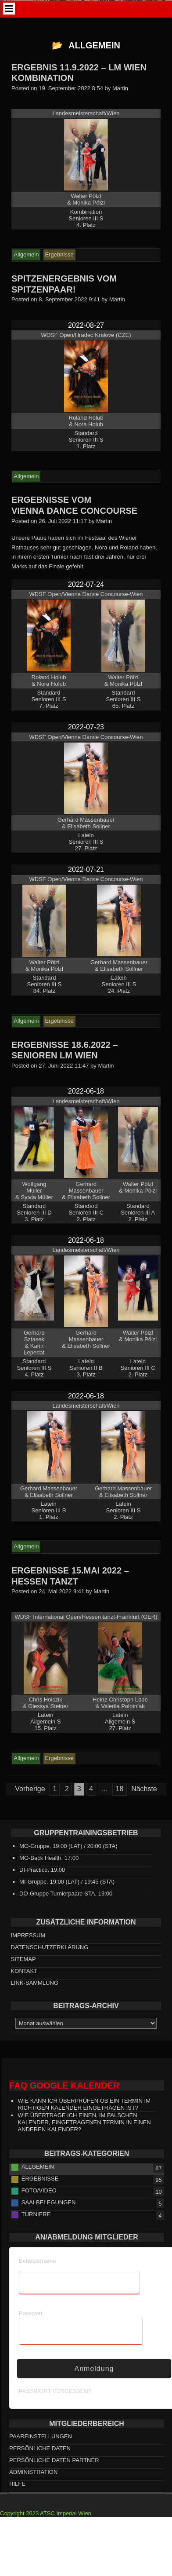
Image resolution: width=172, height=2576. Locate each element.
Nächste (144, 1804)
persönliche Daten (40, 2464)
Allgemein (38, 2182)
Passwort (30, 2329)
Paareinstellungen (40, 2452)
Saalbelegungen (49, 2217)
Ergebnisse (40, 2194)
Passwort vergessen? (55, 2406)
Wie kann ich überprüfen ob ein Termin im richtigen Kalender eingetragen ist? (84, 2120)
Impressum (28, 1950)
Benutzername (37, 2276)
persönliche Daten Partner (54, 2476)
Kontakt (24, 1986)
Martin (120, 103)
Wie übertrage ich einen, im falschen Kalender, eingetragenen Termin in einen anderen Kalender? (84, 2138)
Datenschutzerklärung (50, 1962)
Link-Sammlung (34, 1998)
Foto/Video (39, 2206)
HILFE (17, 2499)
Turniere (36, 2229)
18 (120, 1804)
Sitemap (23, 1974)
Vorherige (30, 1804)
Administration (33, 2488)
